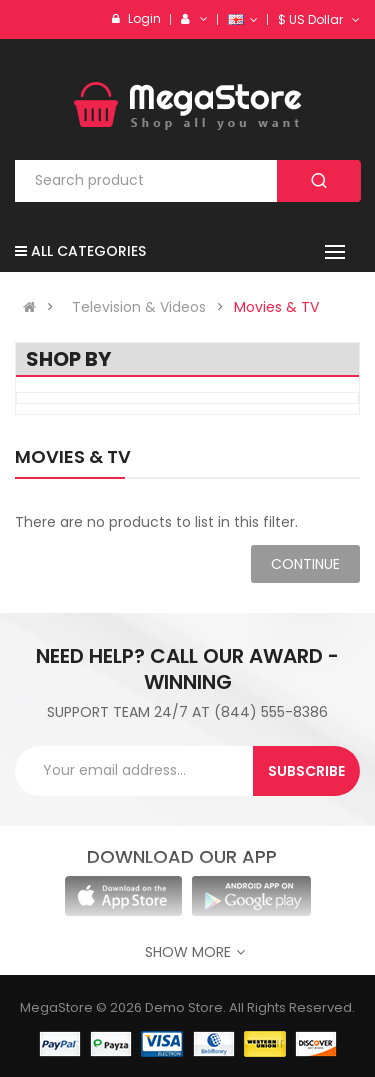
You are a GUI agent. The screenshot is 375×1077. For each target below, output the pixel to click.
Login (144, 18)
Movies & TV (276, 307)
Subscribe (306, 771)
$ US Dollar (319, 19)
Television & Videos (139, 307)
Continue (305, 564)
